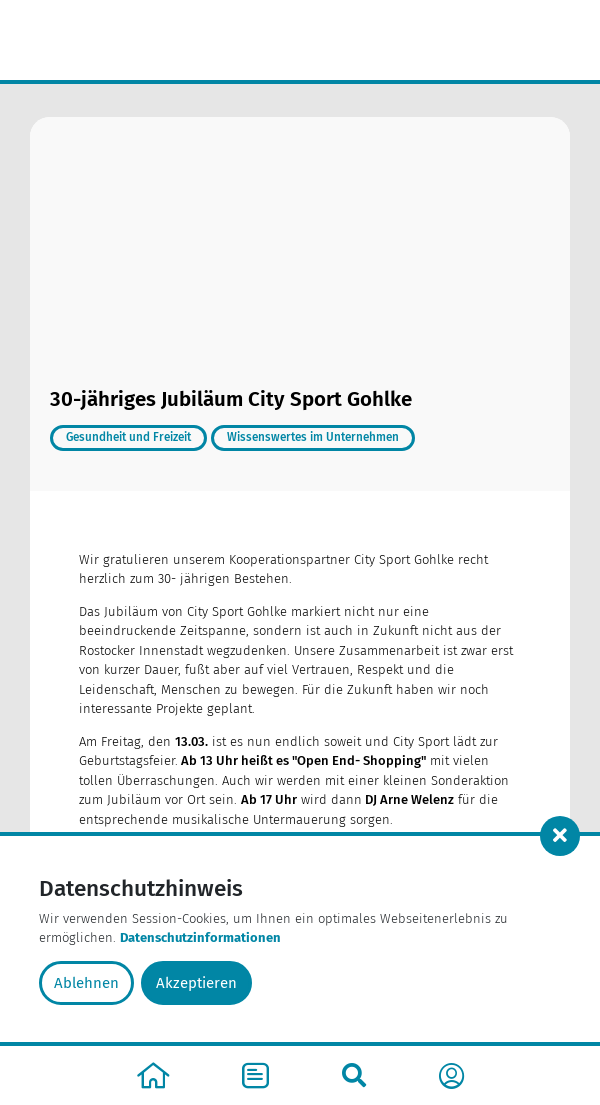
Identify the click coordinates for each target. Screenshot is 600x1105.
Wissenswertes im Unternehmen (313, 437)
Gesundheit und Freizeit (128, 437)
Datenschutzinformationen (200, 937)
